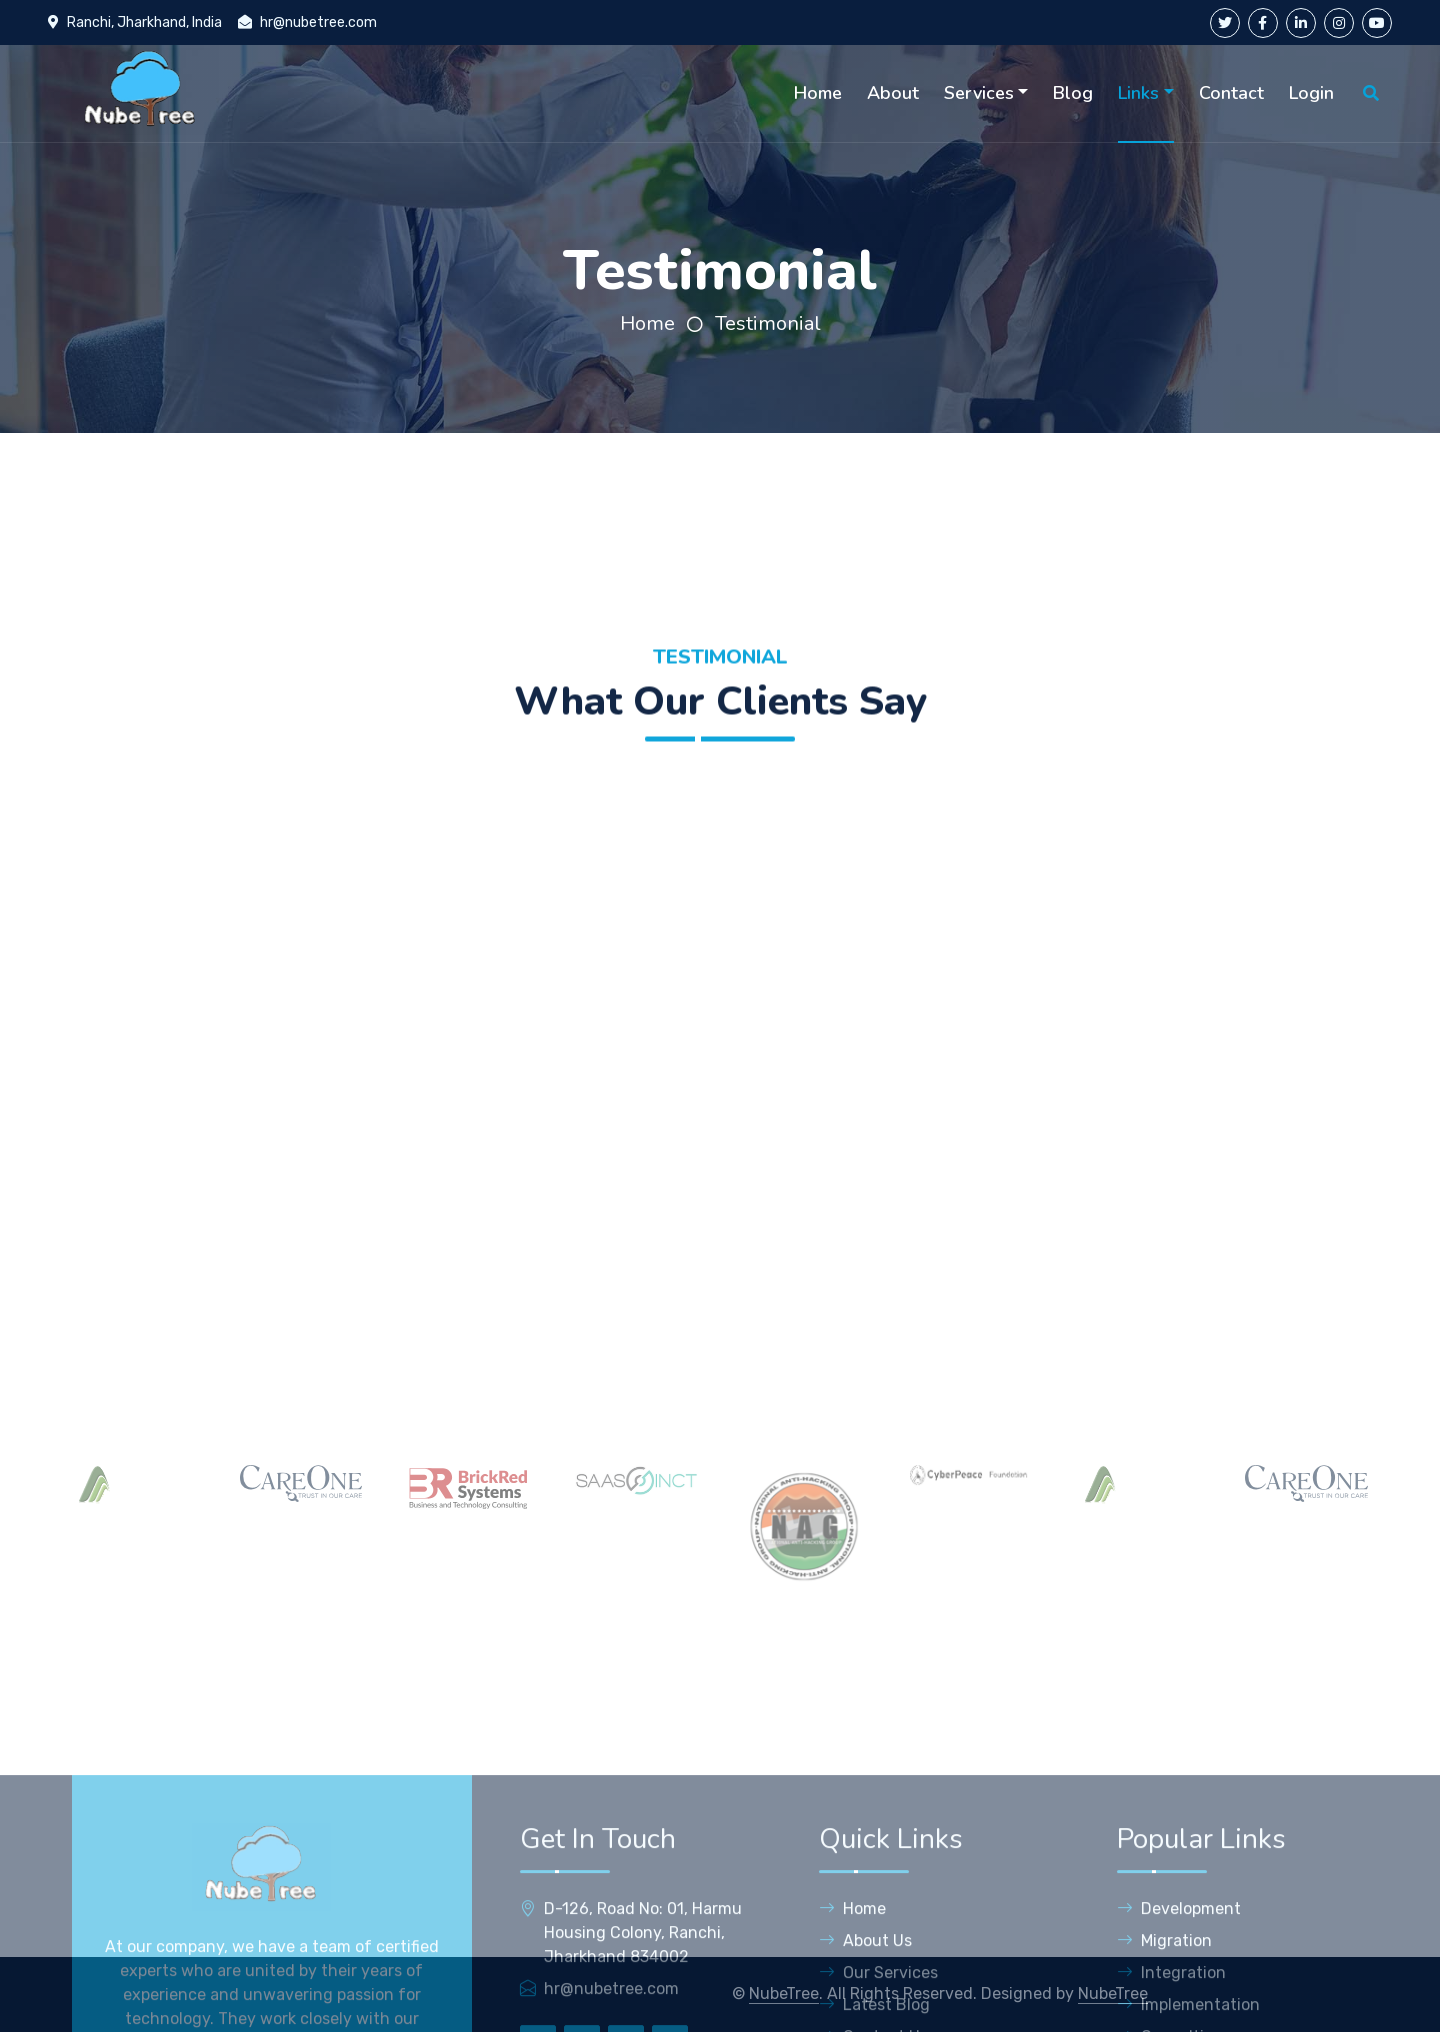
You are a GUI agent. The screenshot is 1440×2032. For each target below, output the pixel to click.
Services (979, 93)
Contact (1231, 93)
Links (1138, 93)
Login (1311, 93)
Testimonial (768, 323)
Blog (1073, 93)
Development (1179, 2011)
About (893, 93)
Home (818, 93)
